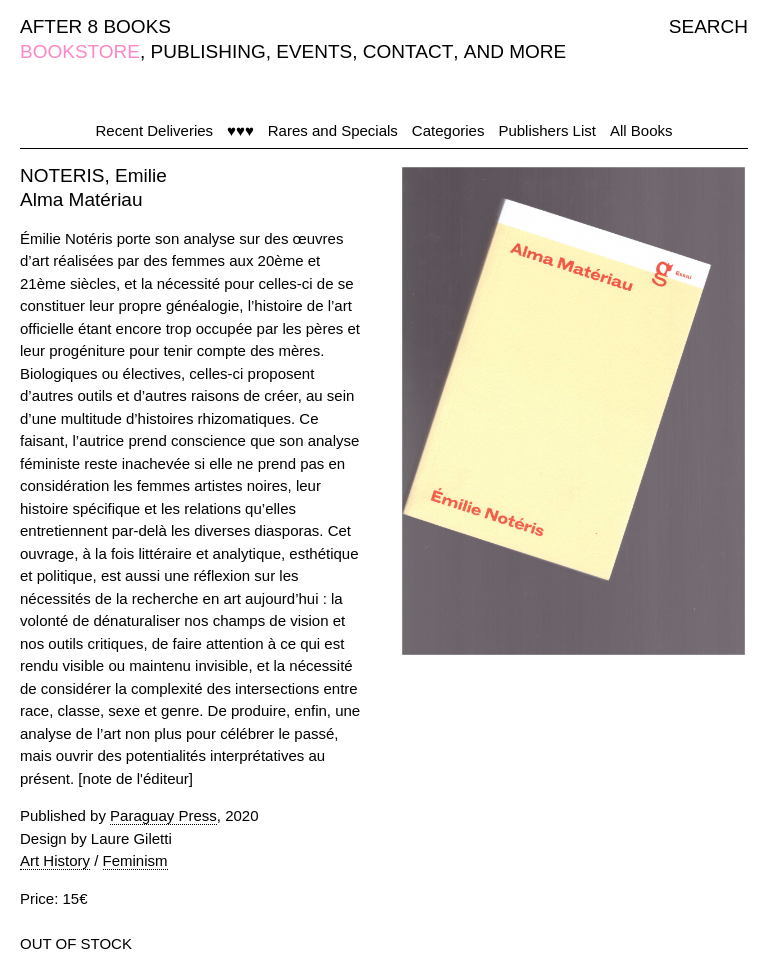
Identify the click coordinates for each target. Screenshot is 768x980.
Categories (448, 130)
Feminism (135, 860)
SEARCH (708, 26)
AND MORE (515, 51)
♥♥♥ (240, 130)
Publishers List (547, 130)
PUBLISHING (208, 51)
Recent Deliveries (155, 130)
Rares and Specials (333, 130)
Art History (55, 860)
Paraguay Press (163, 815)
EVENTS (314, 51)
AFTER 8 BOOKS (95, 26)
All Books (641, 130)
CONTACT (408, 51)
